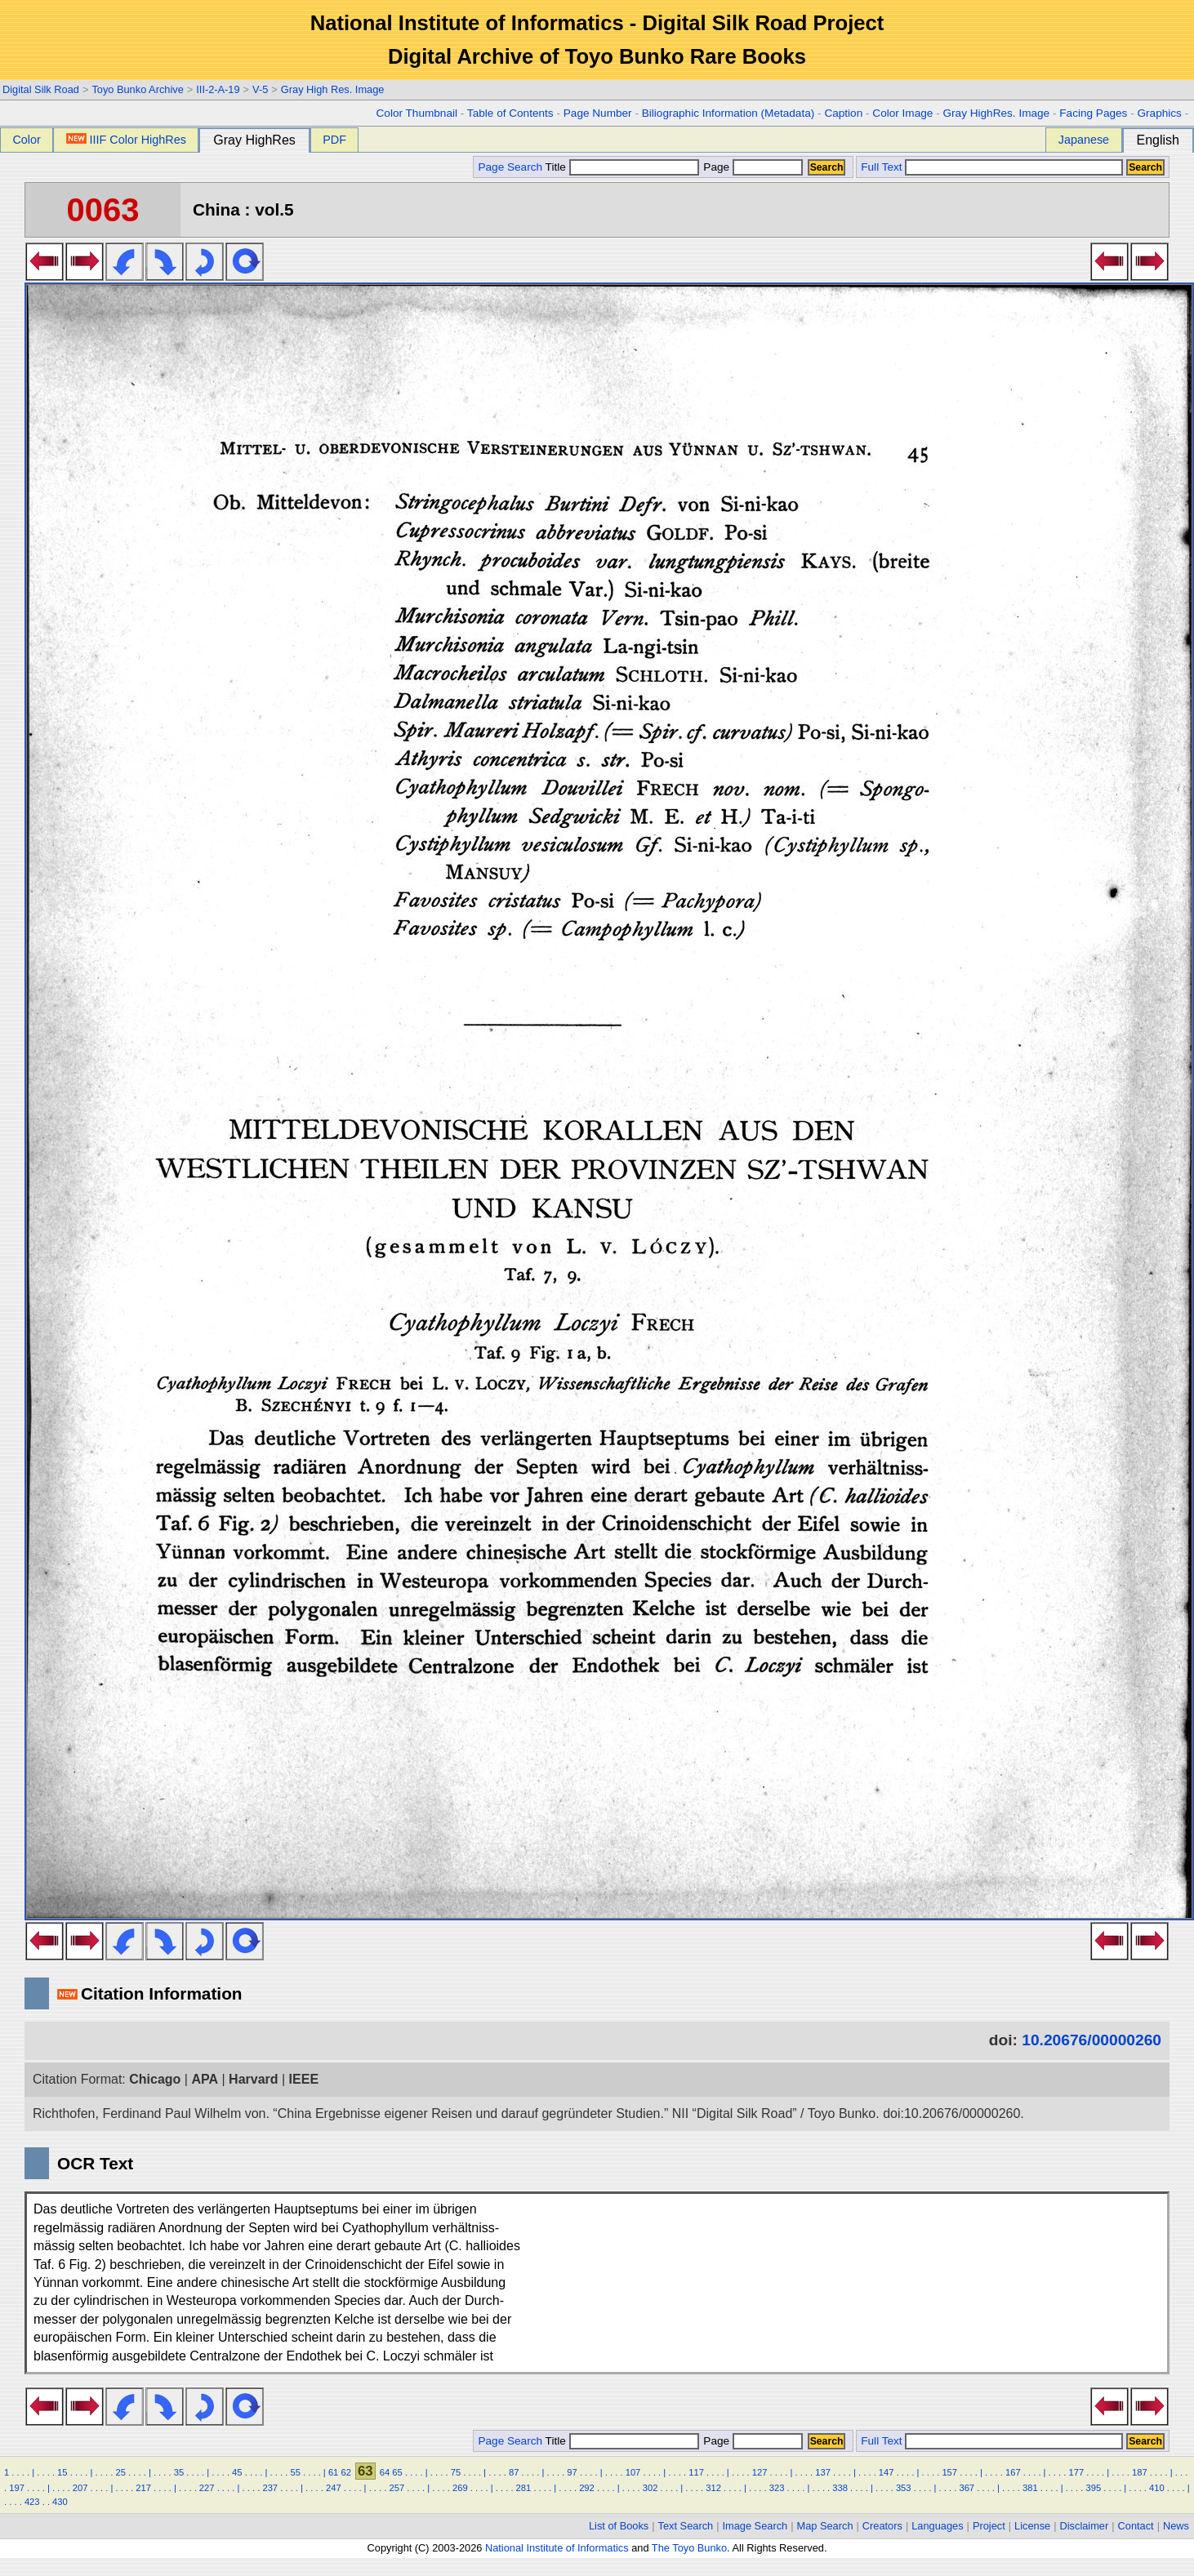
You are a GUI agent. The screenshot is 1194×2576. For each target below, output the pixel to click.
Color (26, 139)
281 (524, 2488)
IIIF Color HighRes (126, 139)
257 (397, 2488)
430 (60, 2502)
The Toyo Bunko (689, 2548)
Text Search (686, 2526)
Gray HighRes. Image (995, 113)
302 (650, 2488)
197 (17, 2488)
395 (1094, 2488)
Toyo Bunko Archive (137, 89)
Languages (937, 2526)
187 (1139, 2472)
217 (143, 2488)
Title (622, 167)
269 (460, 2488)
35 (179, 2472)
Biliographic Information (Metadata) (728, 113)
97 (572, 2472)
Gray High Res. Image (333, 89)
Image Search (755, 2526)
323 (777, 2488)
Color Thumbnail (416, 113)
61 (333, 2472)
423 (32, 2502)
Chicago (154, 2079)
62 (345, 2472)
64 (385, 2472)
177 (1076, 2472)
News (1176, 2526)
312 (713, 2488)
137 (823, 2472)
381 (1030, 2488)
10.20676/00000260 (1091, 2040)
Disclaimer (1084, 2526)
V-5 (260, 89)
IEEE (304, 2079)
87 (514, 2472)
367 (966, 2488)
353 (903, 2488)
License (1032, 2526)
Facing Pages (1093, 113)
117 (696, 2472)
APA (204, 2079)
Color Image (902, 113)
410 (1157, 2488)
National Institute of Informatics (557, 2548)
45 (237, 2472)
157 (949, 2472)
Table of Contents (510, 113)
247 (333, 2488)
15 (62, 2472)
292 (587, 2488)
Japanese (1083, 139)
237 (270, 2488)
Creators (882, 2526)
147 (886, 2472)
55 (295, 2472)
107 (633, 2472)
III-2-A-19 (217, 89)
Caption (843, 113)
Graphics (1159, 113)
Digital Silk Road (40, 89)
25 (120, 2472)
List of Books (618, 2526)
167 (1013, 2472)
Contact (1136, 2526)
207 (80, 2488)
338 (840, 2488)
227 (207, 2488)
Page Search (510, 167)
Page (752, 167)
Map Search (825, 2526)
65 (397, 2472)
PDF (334, 139)
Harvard (253, 2079)
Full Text (881, 167)
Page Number (598, 113)
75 (456, 2472)
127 (760, 2472)
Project (989, 2526)
